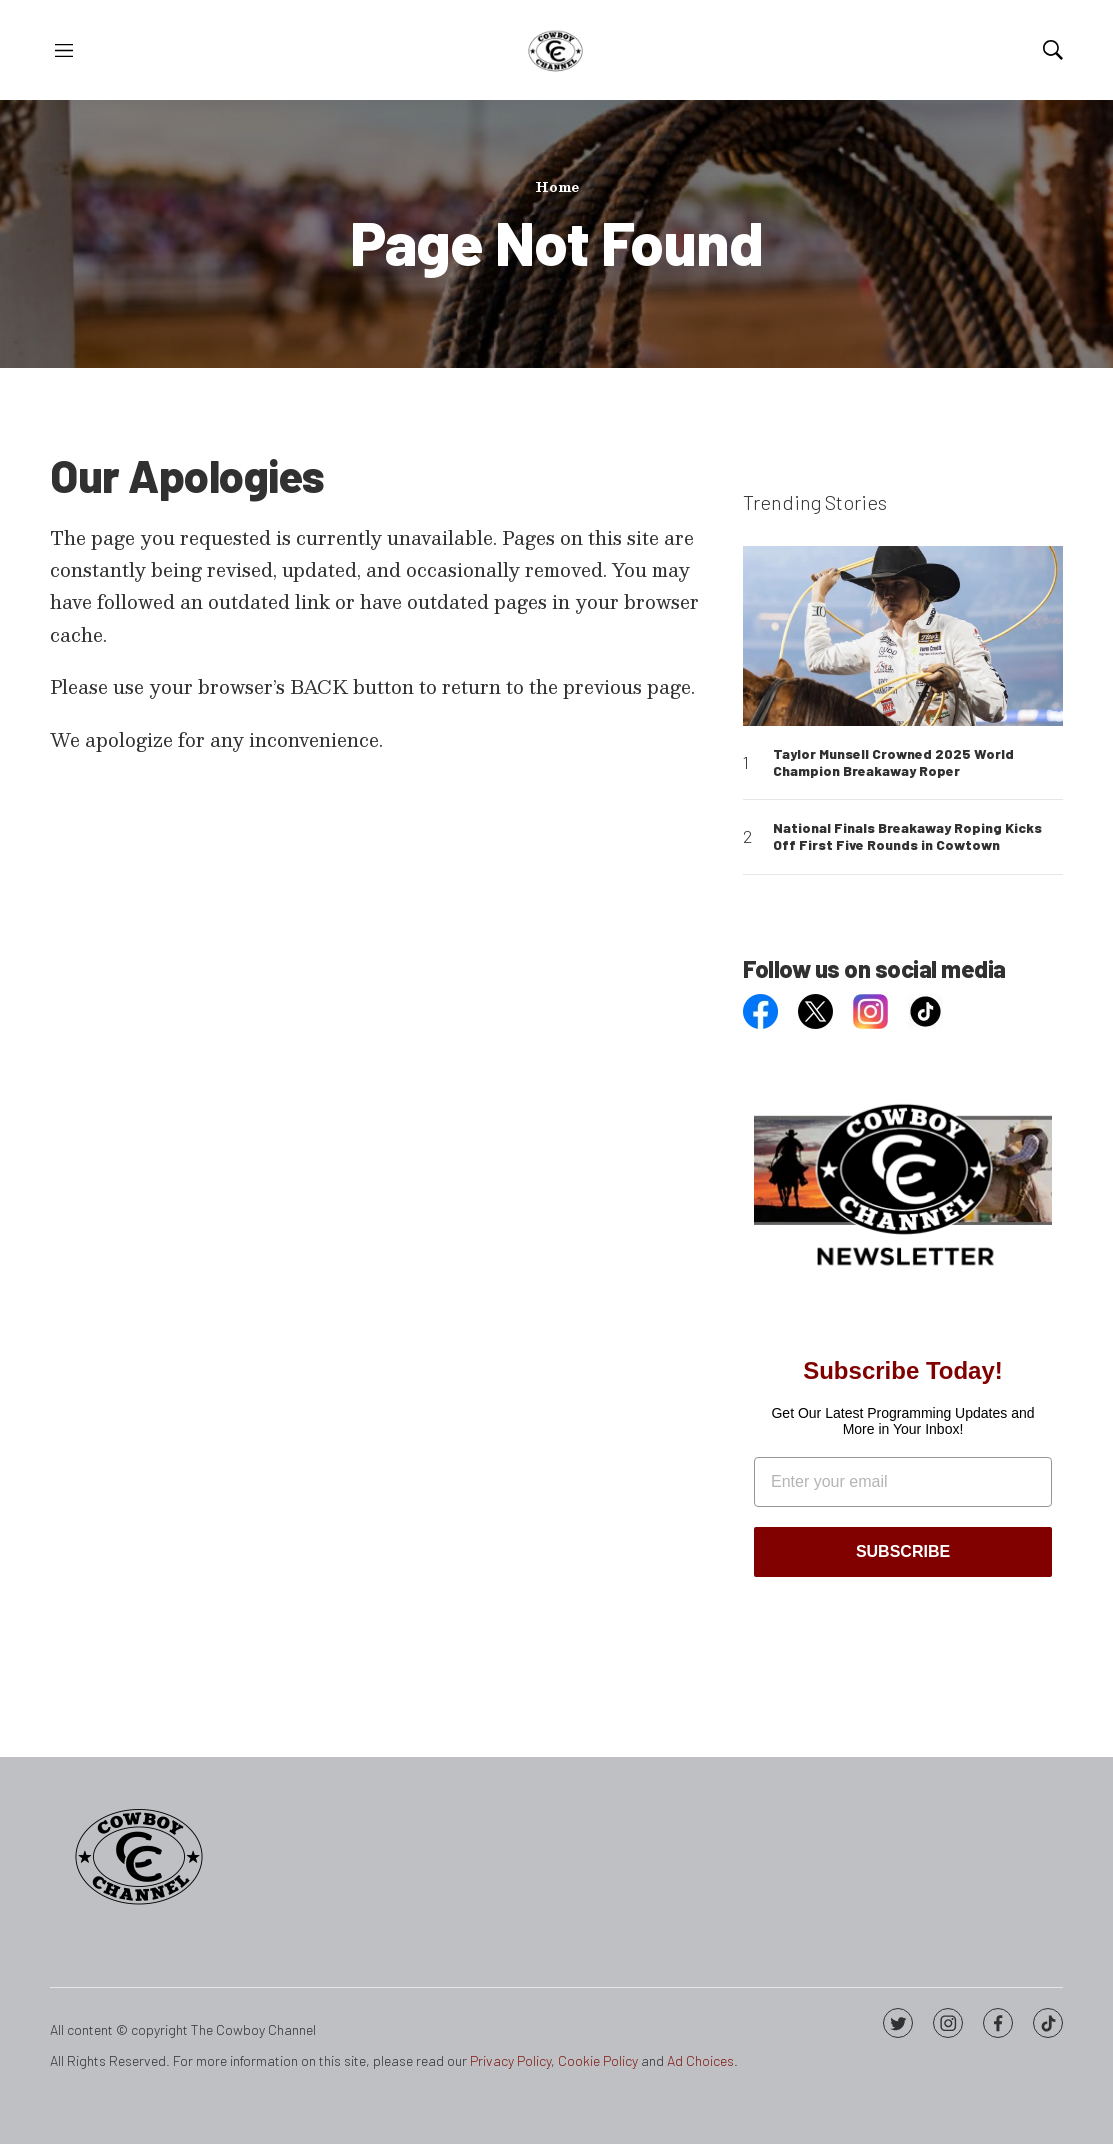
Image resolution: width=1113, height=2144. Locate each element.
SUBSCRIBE (903, 1551)
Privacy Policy (510, 2060)
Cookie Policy (598, 2060)
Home (557, 187)
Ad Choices (700, 2060)
